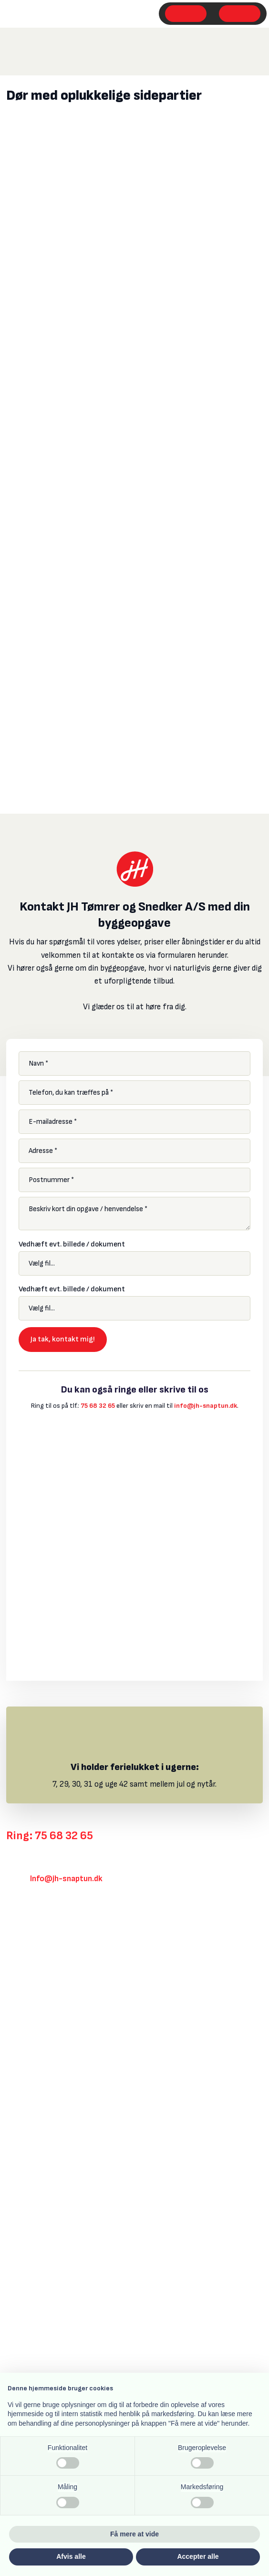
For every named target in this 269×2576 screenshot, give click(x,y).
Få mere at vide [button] (134, 2534)
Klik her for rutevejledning (51, 1925)
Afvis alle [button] (70, 2556)
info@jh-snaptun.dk (205, 1406)
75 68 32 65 (98, 1406)
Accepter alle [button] (197, 2556)
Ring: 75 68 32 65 (49, 1836)
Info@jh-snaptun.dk (66, 1879)
